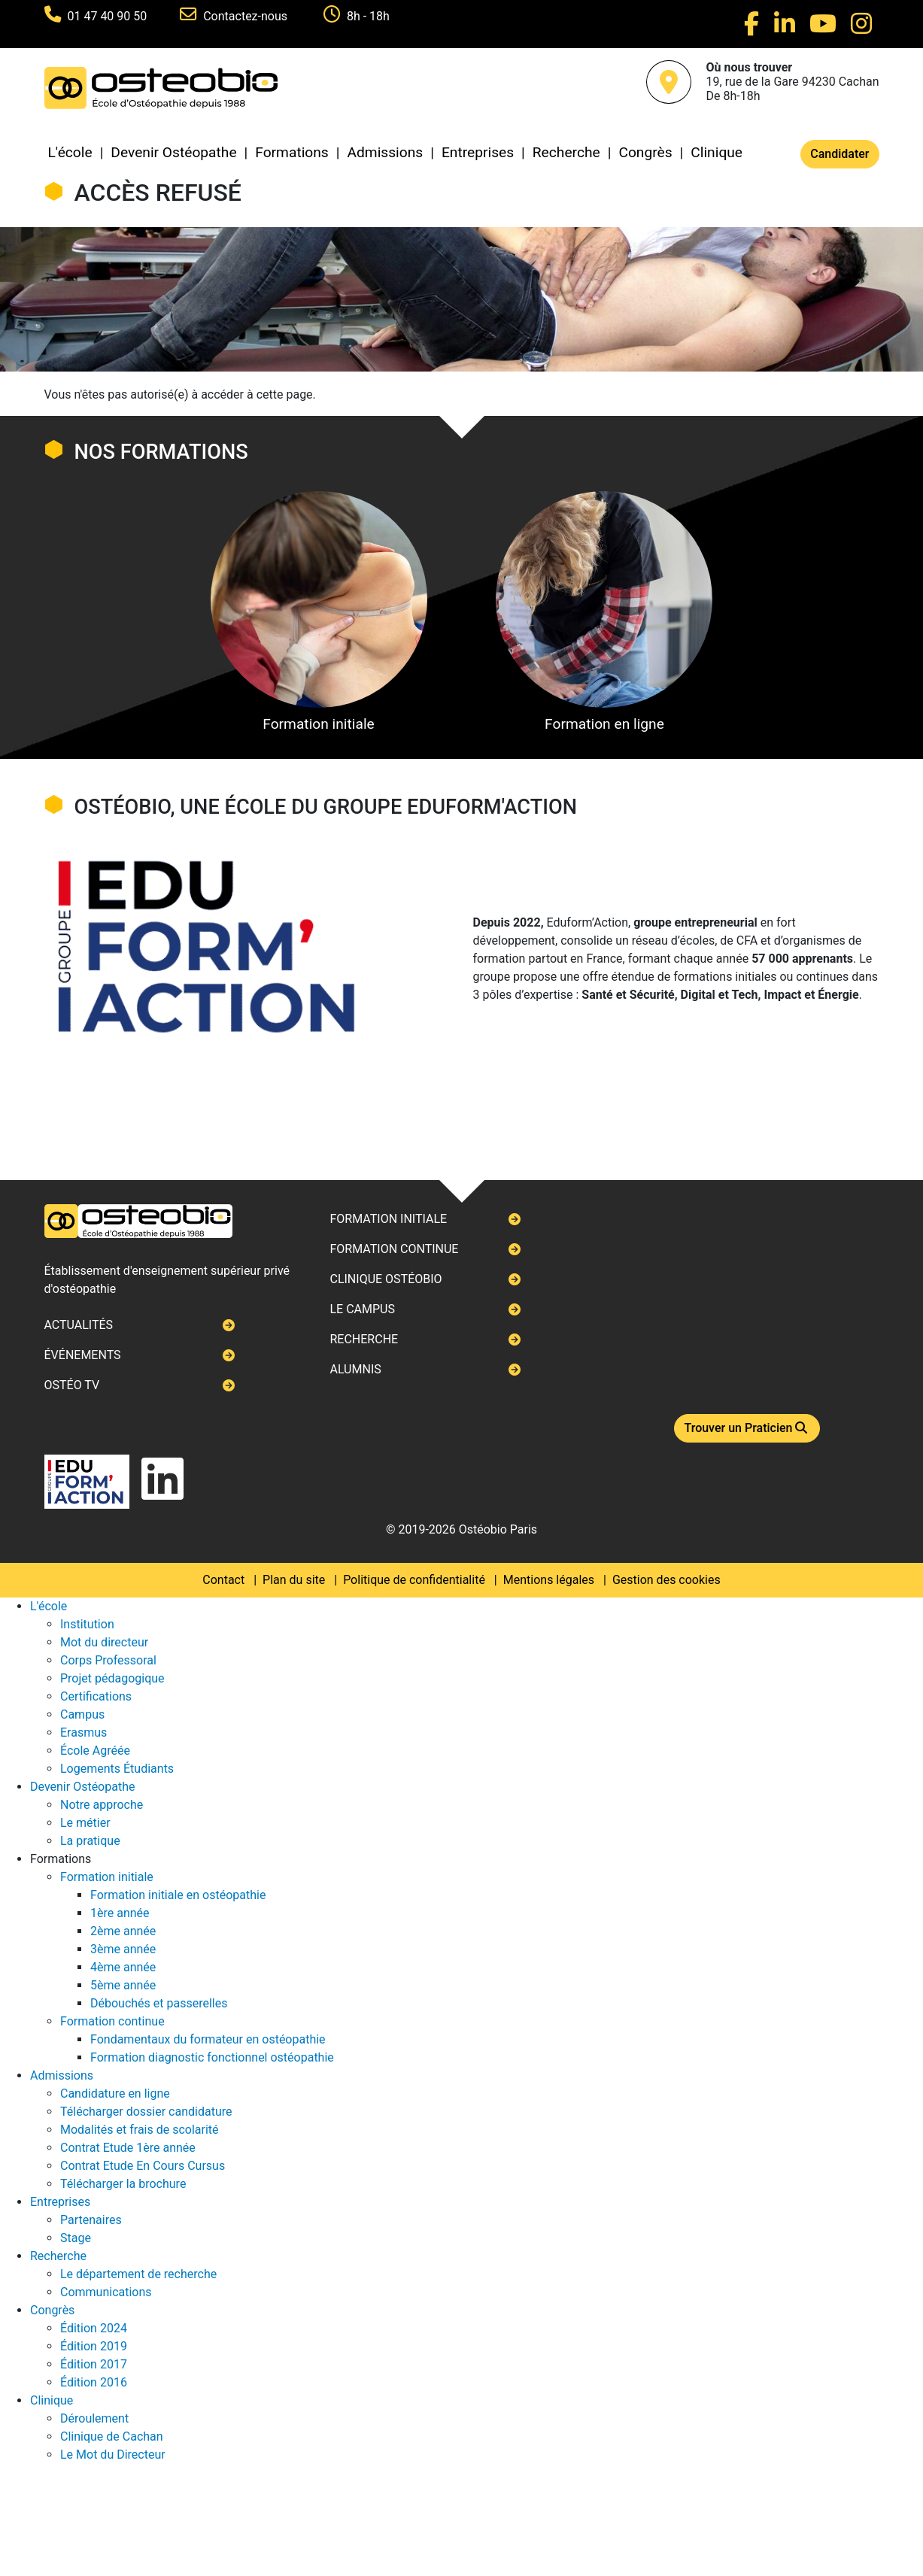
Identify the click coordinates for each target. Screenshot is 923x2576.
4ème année (123, 1967)
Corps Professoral (108, 1660)
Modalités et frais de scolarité (139, 2129)
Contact (223, 1580)
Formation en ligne (604, 612)
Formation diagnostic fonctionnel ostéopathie (212, 2057)
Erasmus (83, 1732)
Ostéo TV (72, 1385)
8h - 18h (368, 16)
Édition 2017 (93, 2364)
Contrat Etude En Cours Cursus (142, 2166)
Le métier (85, 1823)
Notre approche (101, 1805)
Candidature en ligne (115, 2093)
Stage (75, 2238)
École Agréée (95, 1750)
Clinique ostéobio (385, 1279)
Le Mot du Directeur (112, 2454)
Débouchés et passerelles (158, 2003)
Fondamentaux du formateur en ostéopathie (208, 2039)
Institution (87, 1624)
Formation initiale (319, 612)
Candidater (839, 154)
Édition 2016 (93, 2382)
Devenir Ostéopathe (173, 152)
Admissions (385, 152)
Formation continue (393, 1249)
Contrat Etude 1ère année (128, 2148)
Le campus (361, 1309)
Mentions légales (548, 1580)
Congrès (645, 152)
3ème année (123, 1949)
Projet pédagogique (112, 1678)
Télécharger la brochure (123, 2184)
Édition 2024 (93, 2328)
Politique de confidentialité (414, 1580)
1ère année (120, 1913)
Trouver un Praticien (747, 1428)
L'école (70, 152)
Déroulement (94, 2418)
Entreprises (478, 152)
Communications (106, 2292)
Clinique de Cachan (111, 2436)
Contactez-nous (246, 16)
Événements (82, 1355)
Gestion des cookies (666, 1580)
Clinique (716, 152)
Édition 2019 (93, 2346)
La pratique (90, 1841)
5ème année (123, 1985)
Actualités (79, 1325)
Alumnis (355, 1369)
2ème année (123, 1931)
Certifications (96, 1696)
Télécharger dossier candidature (146, 2111)
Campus (82, 1714)
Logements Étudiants (117, 1768)
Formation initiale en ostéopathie (178, 1895)
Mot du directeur (104, 1642)
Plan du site (294, 1580)
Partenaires (91, 2220)
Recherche (566, 152)
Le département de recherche (138, 2274)
